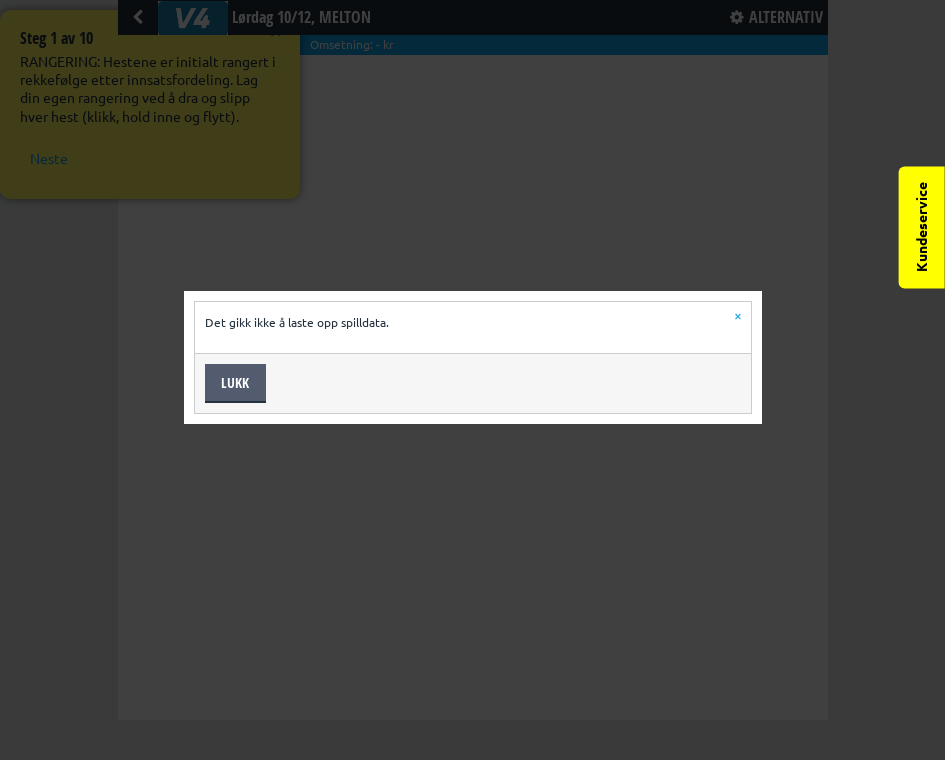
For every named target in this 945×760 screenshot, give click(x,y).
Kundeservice (922, 227)
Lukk (235, 382)
